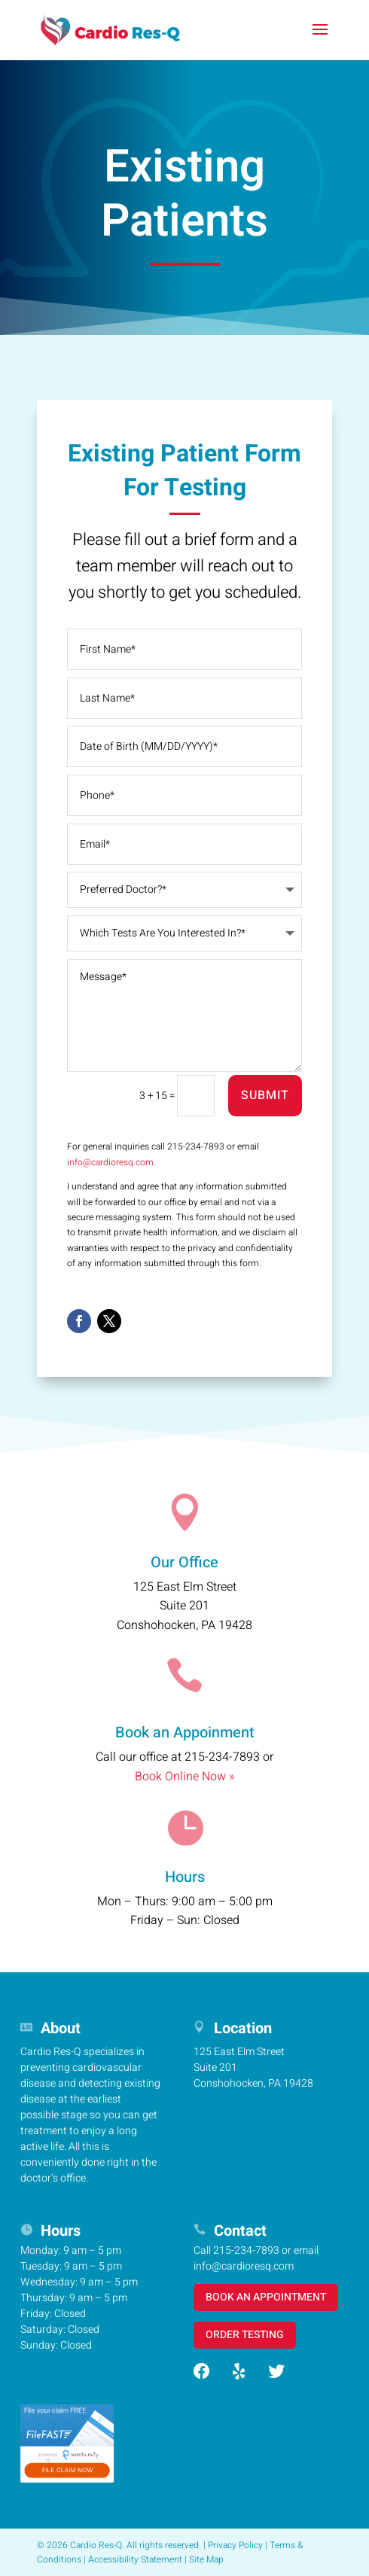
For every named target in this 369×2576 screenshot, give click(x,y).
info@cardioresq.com (244, 2266)
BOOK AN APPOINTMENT (266, 2297)
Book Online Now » (184, 1777)
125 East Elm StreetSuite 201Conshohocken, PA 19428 (184, 1606)
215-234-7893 (222, 1757)
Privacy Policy (235, 2545)
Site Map (206, 2559)
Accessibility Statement (135, 2559)
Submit (265, 1095)
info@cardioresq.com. (111, 1162)
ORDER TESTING (245, 2335)
